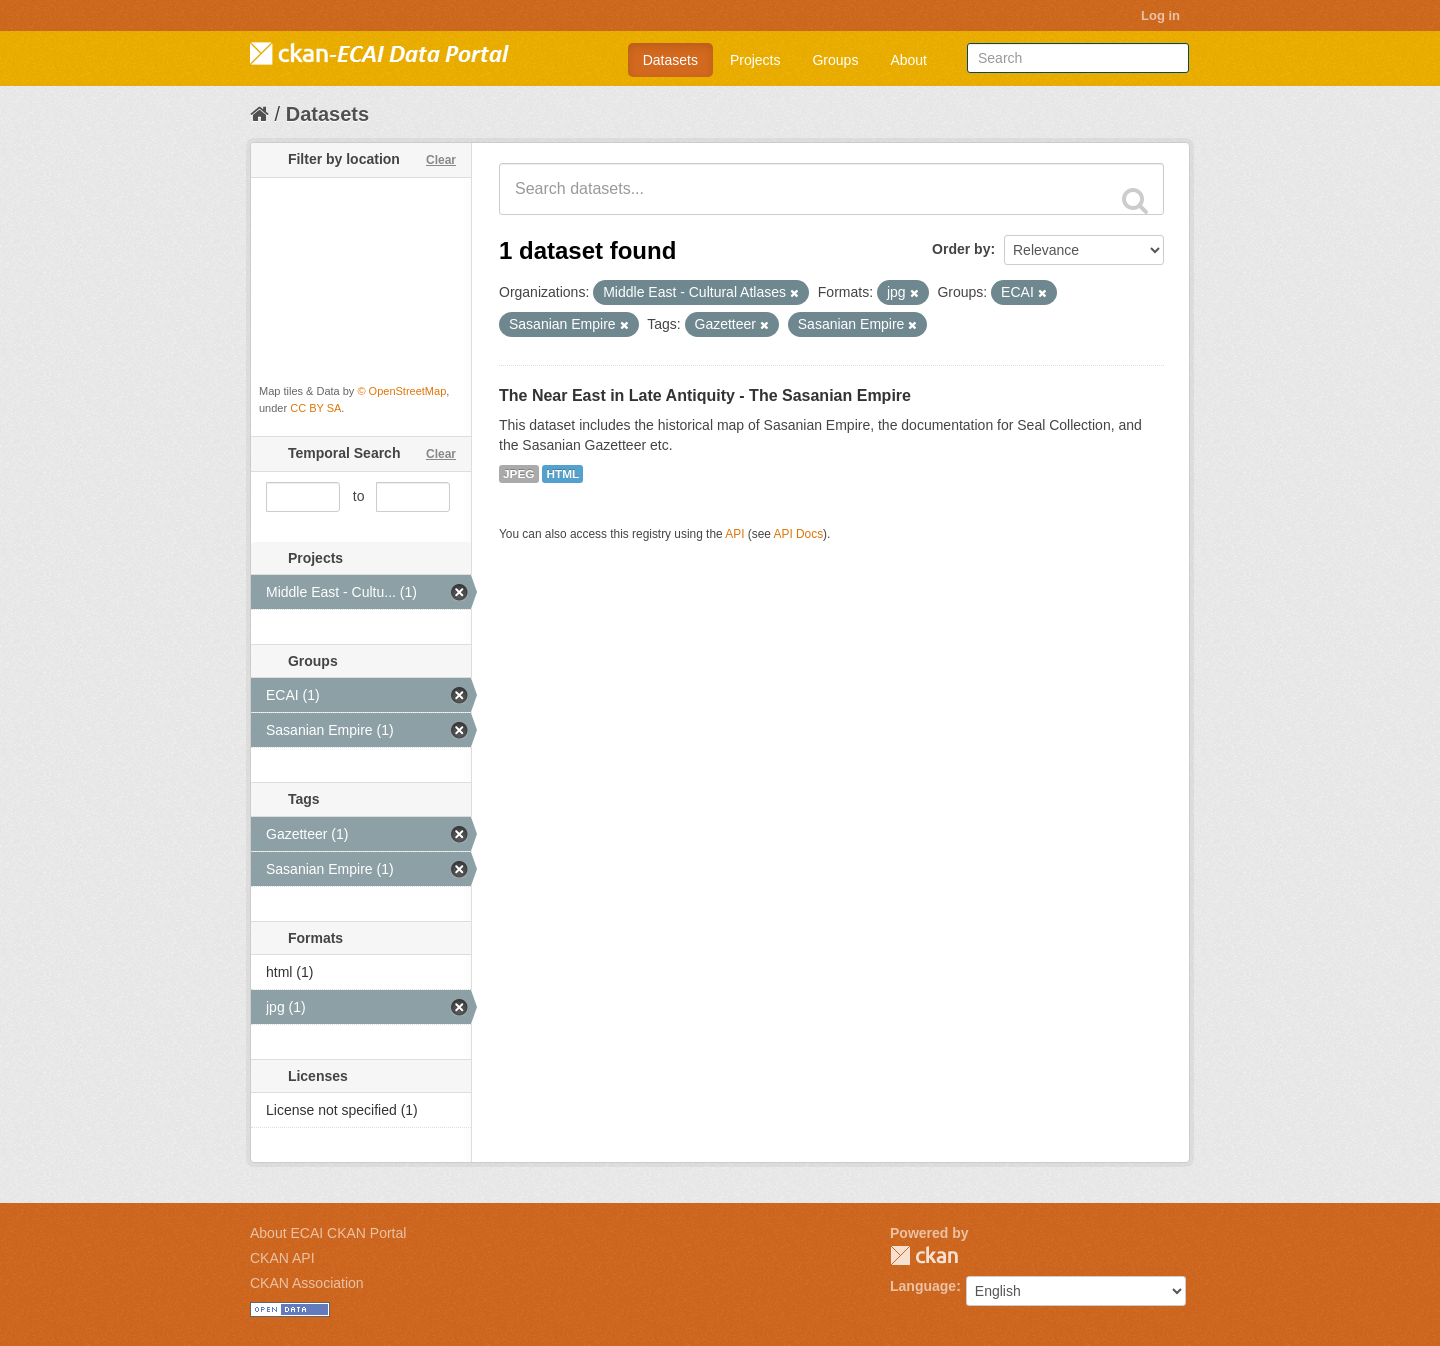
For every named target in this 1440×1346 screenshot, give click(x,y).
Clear (441, 160)
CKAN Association (307, 1283)
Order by (961, 249)
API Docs (799, 534)
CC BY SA (315, 408)
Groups (835, 60)
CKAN (924, 1255)
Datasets (670, 60)
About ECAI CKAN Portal (328, 1233)
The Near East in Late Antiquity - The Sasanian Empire (705, 395)
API (734, 534)
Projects (755, 60)
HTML (562, 474)
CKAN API (282, 1258)
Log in (1160, 15)
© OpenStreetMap (401, 391)
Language (923, 1286)
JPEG (519, 474)
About (908, 60)
